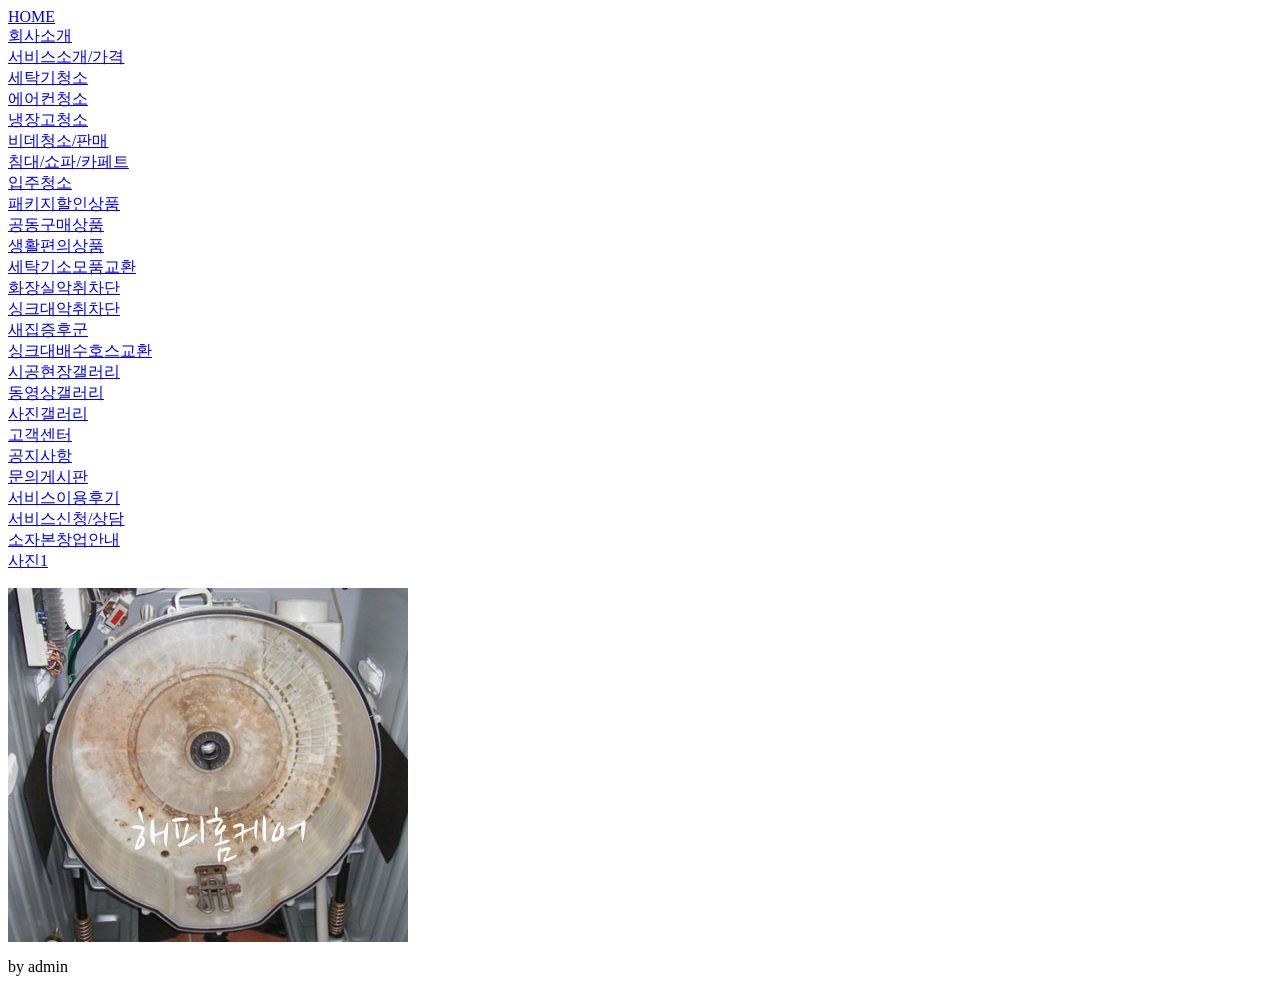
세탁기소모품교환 (72, 266)
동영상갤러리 (56, 392)
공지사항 (40, 455)
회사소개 (40, 35)
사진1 (28, 560)
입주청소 (40, 182)
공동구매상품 (56, 224)
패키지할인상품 (64, 203)
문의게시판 (48, 476)
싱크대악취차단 (64, 308)
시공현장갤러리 (64, 371)
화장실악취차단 (64, 287)
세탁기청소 (48, 77)
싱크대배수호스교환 (80, 350)
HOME (31, 16)
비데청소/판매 (58, 140)
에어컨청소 (48, 98)
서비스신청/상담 (66, 518)
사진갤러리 (48, 413)
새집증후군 (48, 329)
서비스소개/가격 (66, 56)
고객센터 (40, 434)
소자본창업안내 (64, 539)
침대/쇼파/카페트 (68, 161)
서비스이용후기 (64, 497)
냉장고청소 (48, 119)
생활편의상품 (56, 245)
